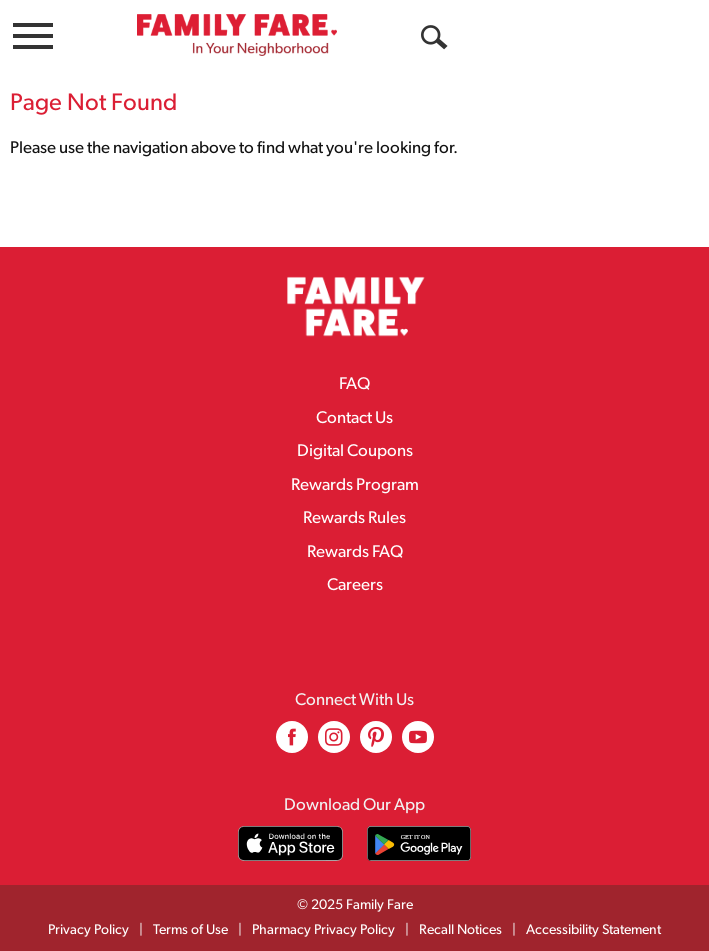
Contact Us (354, 418)
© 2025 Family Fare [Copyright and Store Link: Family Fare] (355, 905)
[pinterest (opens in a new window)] (376, 744)
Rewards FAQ (355, 552)
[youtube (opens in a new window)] (418, 744)
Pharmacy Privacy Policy (323, 930)
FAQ (354, 384)
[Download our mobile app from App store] (290, 843)
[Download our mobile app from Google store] (419, 843)
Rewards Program (355, 485)
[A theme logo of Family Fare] (237, 34)
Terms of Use (190, 930)
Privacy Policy (88, 930)
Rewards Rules (354, 518)
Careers (355, 585)
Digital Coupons (355, 451)
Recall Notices (460, 930)
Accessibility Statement (593, 930)
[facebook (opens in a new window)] (292, 744)
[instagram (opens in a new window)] (334, 744)
